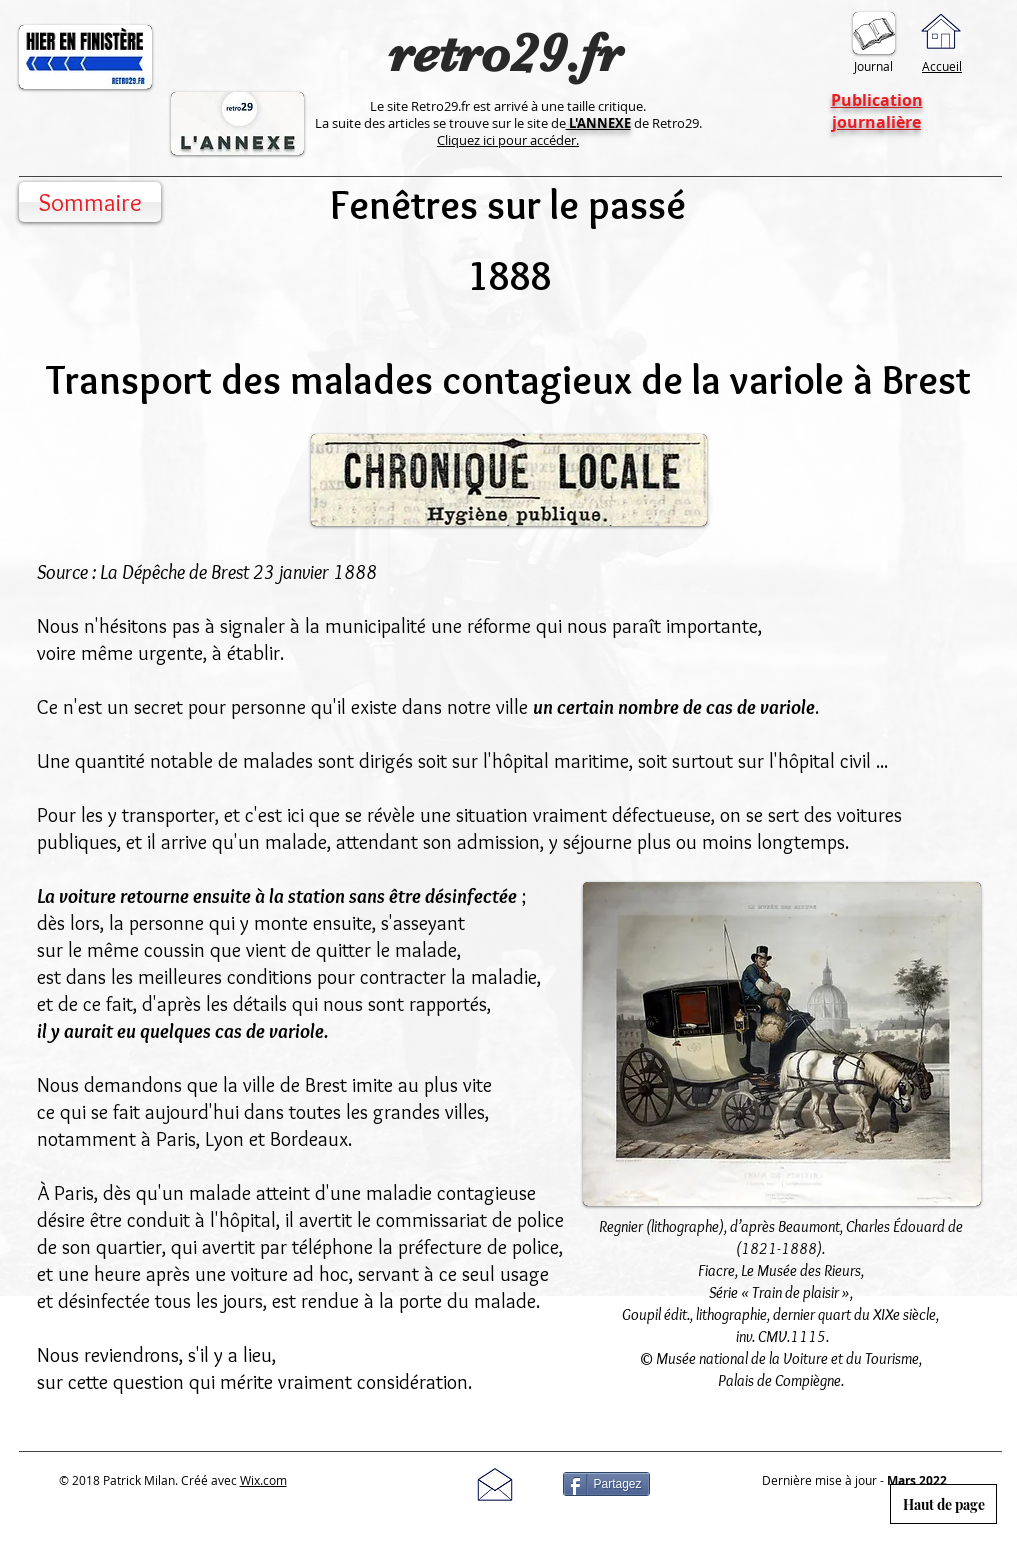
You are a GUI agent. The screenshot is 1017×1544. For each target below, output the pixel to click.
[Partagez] (606, 1484)
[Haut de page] (943, 1504)
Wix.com (263, 1480)
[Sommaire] (90, 202)
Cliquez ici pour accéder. (508, 140)
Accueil (942, 66)
